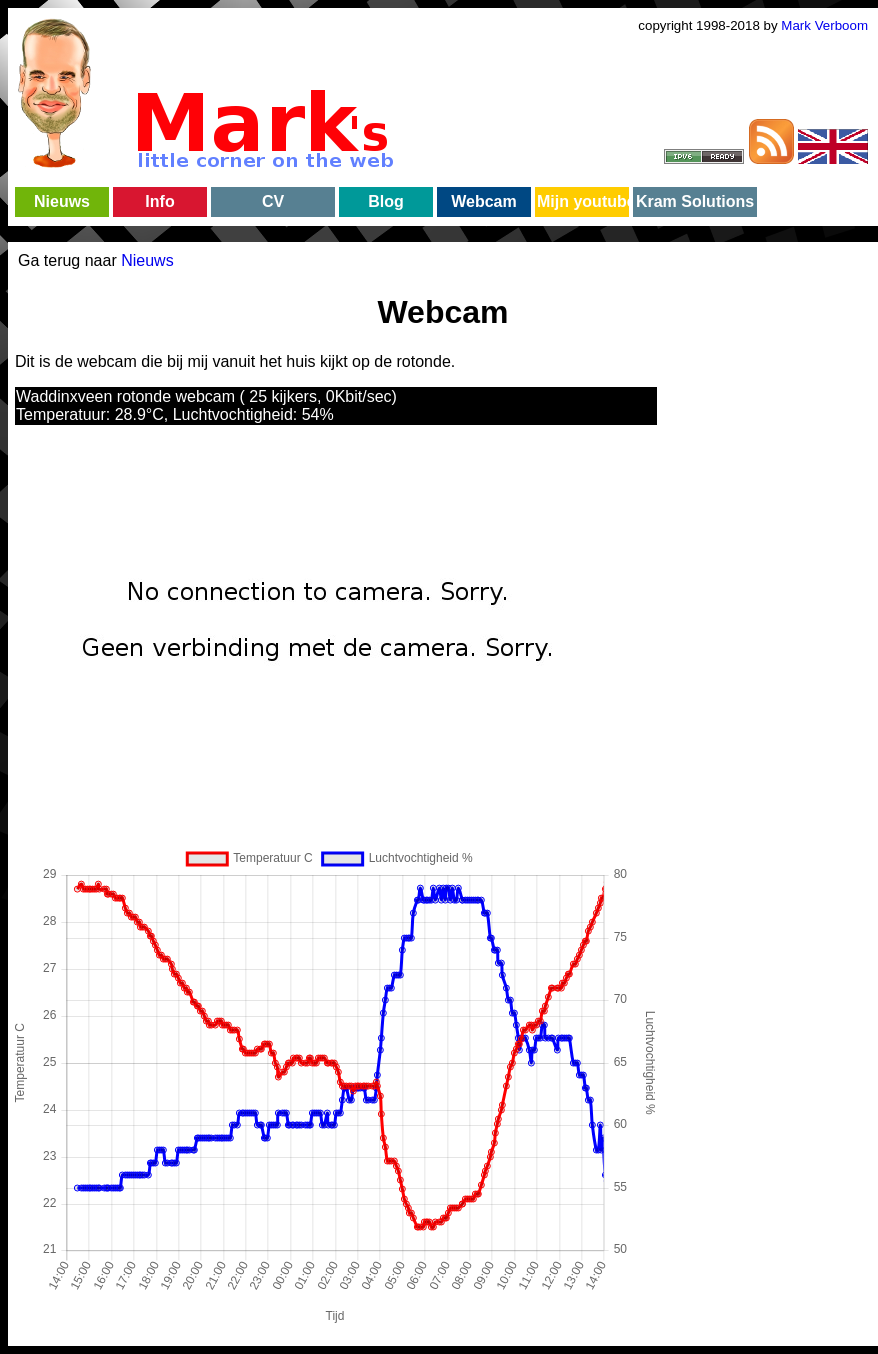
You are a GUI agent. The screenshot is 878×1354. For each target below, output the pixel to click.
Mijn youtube (582, 201)
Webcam (484, 201)
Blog (386, 201)
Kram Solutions (695, 201)
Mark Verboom (824, 25)
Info (159, 201)
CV (273, 201)
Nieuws (62, 201)
